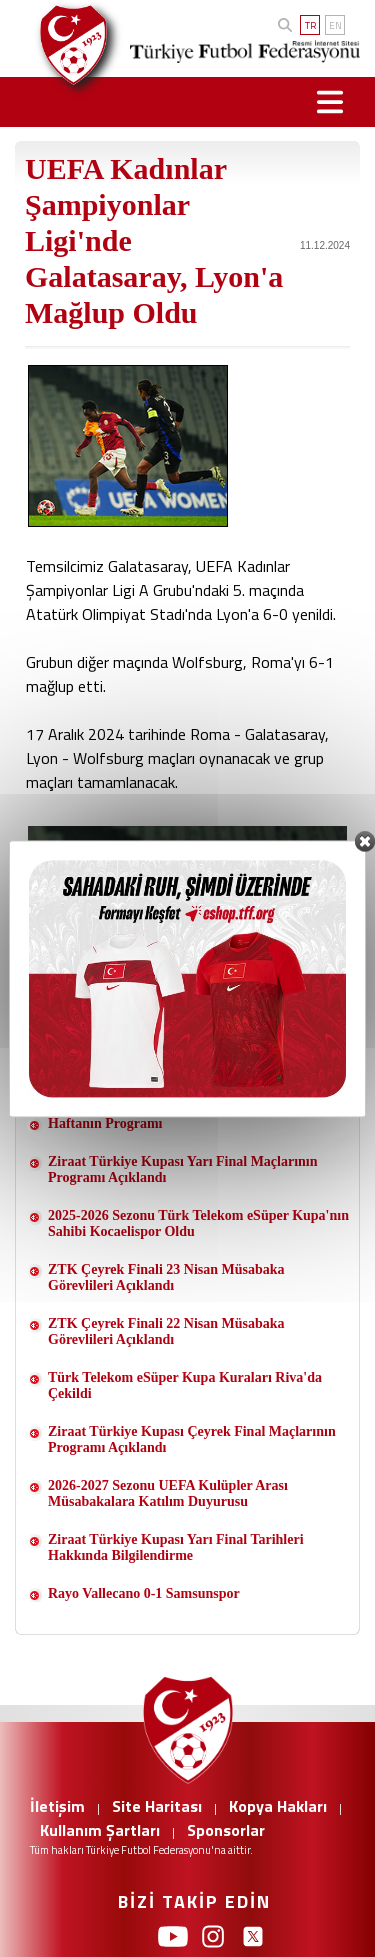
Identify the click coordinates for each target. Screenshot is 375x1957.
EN (335, 25)
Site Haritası (157, 1806)
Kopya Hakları (278, 1806)
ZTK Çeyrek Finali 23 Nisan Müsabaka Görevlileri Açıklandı (166, 1277)
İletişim (57, 1806)
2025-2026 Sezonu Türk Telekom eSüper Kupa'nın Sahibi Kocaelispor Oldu (198, 1223)
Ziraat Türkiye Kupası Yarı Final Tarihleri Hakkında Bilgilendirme (176, 1547)
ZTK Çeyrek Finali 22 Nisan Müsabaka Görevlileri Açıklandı (166, 1331)
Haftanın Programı (105, 1123)
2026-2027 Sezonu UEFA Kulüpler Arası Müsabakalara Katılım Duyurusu (168, 1493)
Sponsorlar (226, 1830)
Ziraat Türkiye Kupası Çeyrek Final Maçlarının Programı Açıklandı (192, 1439)
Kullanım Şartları (100, 1830)
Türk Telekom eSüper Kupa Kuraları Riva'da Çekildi (185, 1385)
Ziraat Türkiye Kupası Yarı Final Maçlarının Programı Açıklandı (183, 1169)
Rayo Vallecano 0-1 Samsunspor (144, 1593)
